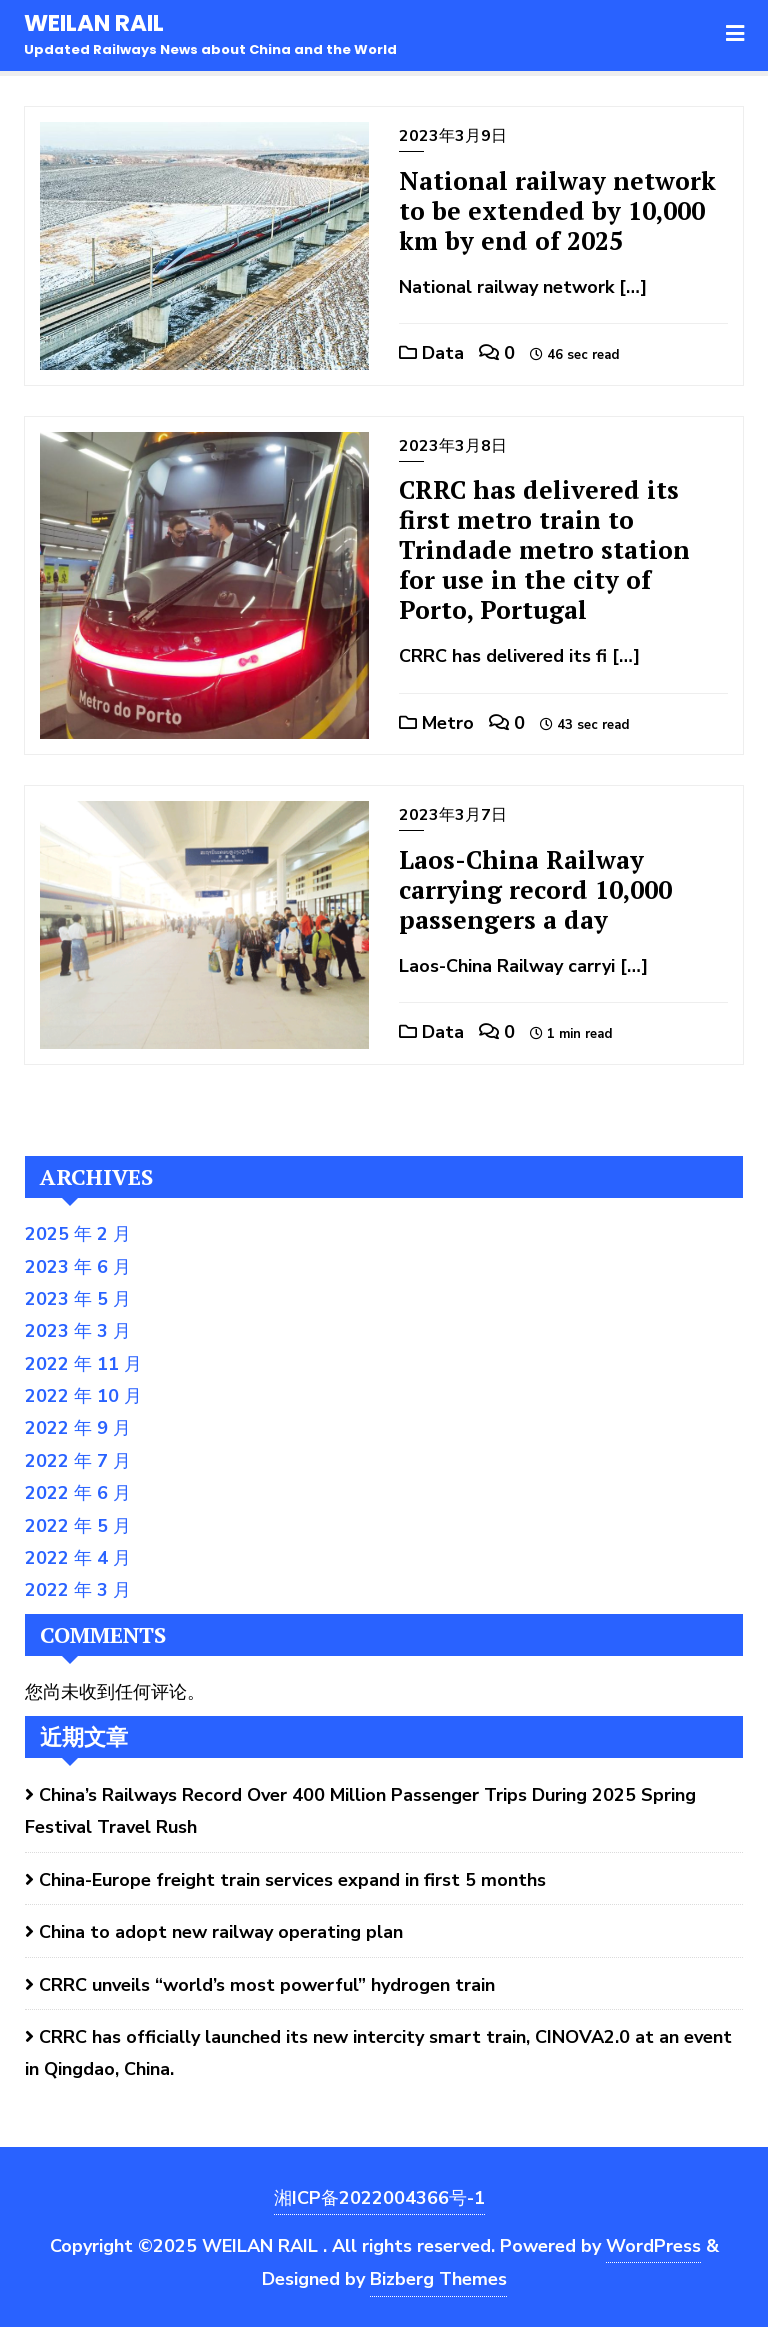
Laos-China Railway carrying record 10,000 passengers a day (535, 889)
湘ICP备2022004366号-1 (379, 2198)
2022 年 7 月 (78, 1461)
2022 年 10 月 (83, 1396)
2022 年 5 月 (78, 1526)
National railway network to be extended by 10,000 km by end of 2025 (557, 210)
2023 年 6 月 (78, 1267)
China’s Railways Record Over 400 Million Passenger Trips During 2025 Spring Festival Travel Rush (360, 1811)
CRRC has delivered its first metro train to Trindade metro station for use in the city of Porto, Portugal (544, 549)
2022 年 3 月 (78, 1590)
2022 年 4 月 (78, 1558)
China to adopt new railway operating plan (221, 1932)
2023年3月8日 (453, 446)
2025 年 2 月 (78, 1234)
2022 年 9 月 (78, 1428)
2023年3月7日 (453, 815)
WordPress (653, 2246)
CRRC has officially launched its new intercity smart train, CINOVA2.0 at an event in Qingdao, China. (378, 2053)
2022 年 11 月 (83, 1364)
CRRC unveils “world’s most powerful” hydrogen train (267, 1985)
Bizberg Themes (438, 2279)
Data (431, 353)
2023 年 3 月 (78, 1331)
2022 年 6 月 (78, 1493)
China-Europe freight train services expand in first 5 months (292, 1880)
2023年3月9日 (453, 136)
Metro (436, 723)
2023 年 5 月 (78, 1299)
